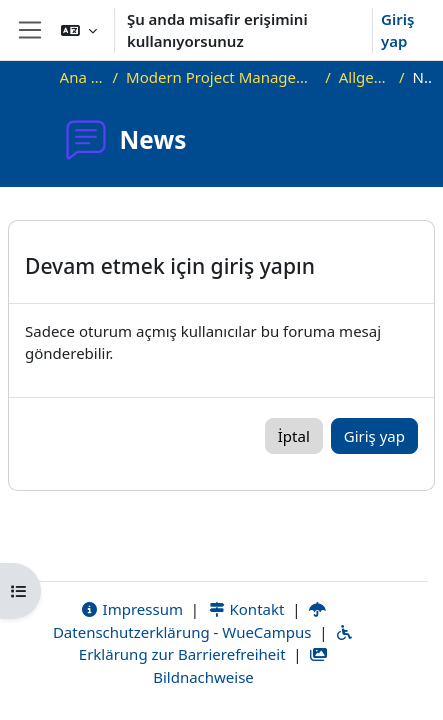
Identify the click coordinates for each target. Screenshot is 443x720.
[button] (79, 30)
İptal (294, 436)
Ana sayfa (82, 77)
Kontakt (246, 609)
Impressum (131, 609)
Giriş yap (397, 30)
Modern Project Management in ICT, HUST (221, 77)
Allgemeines (365, 77)
